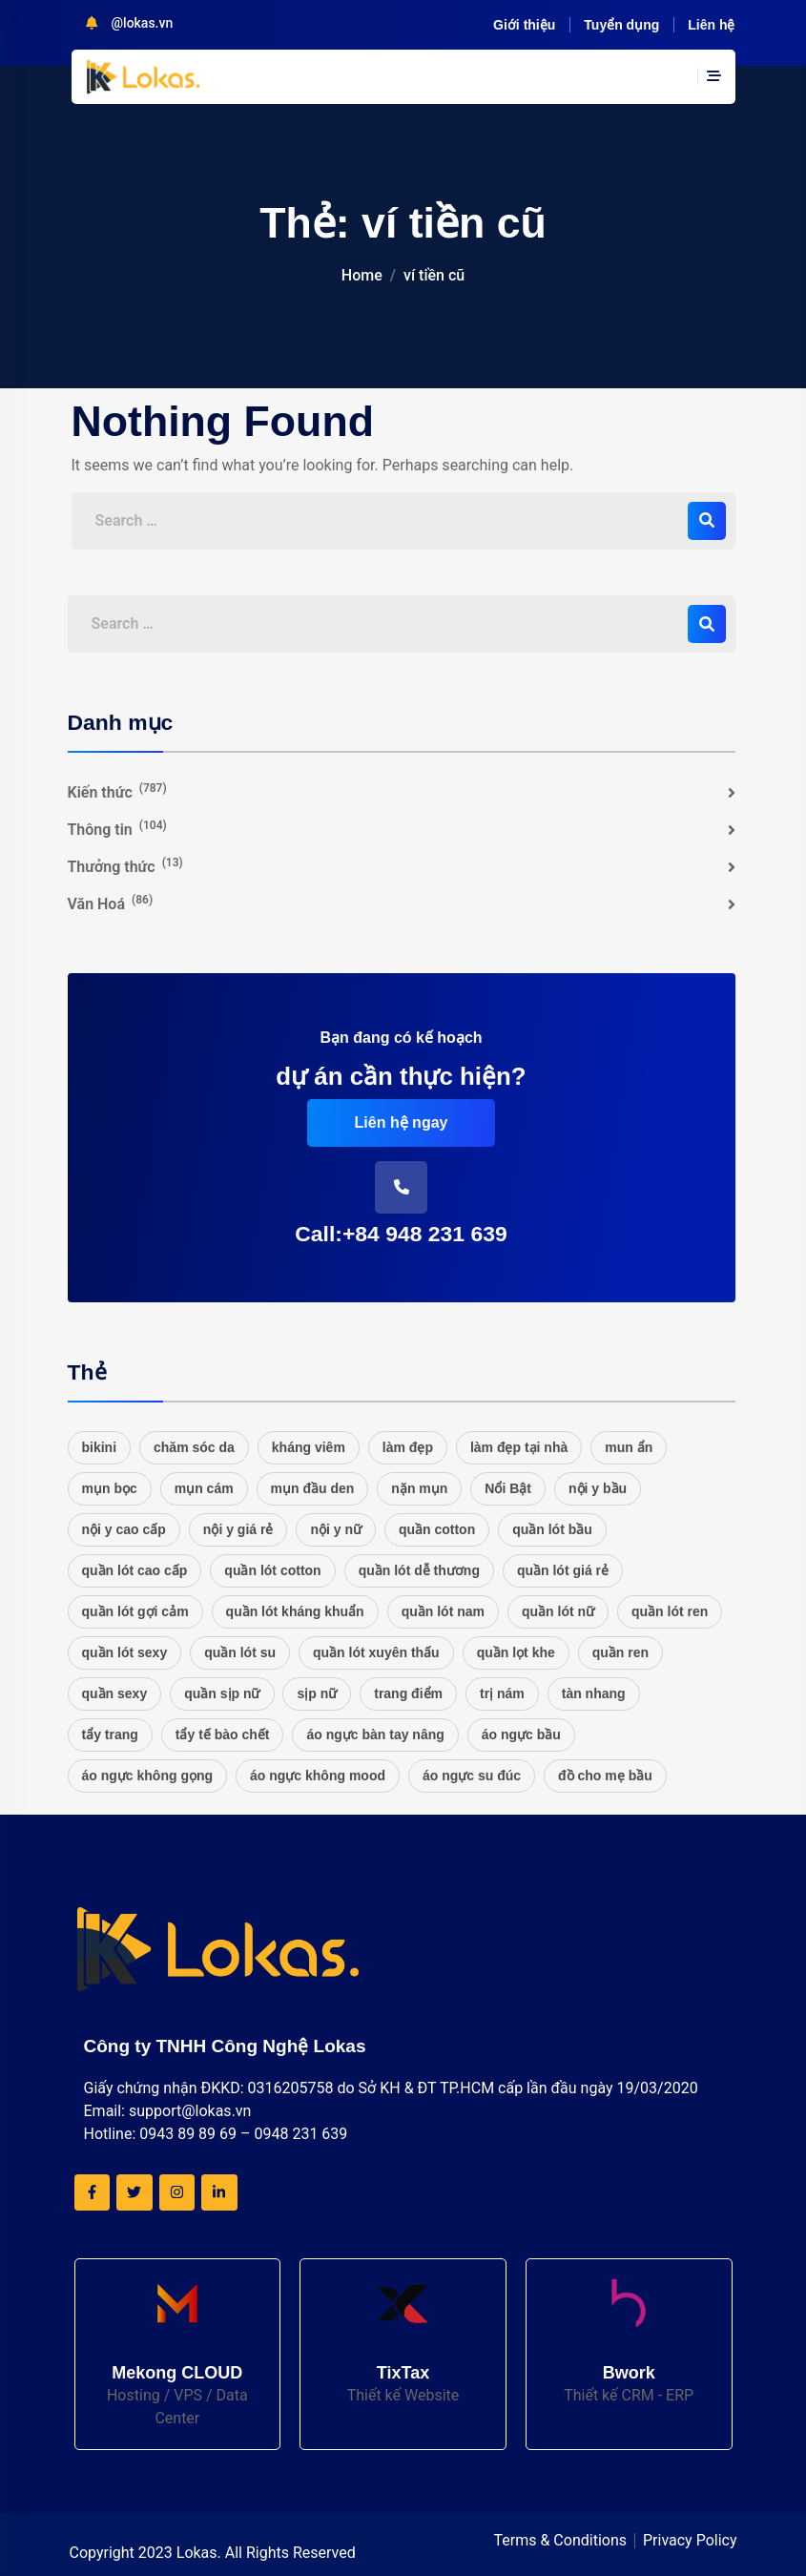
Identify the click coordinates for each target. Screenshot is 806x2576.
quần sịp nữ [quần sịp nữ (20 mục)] (221, 1693)
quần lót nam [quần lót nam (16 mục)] (443, 1611)
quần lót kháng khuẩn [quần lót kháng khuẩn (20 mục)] (295, 1611)
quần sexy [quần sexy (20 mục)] (115, 1693)
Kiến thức (117, 791)
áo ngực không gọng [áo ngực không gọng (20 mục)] (148, 1775)
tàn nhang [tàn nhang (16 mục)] (594, 1693)
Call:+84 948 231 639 (400, 1233)
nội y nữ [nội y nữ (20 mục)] (336, 1529)
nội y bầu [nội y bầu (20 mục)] (597, 1488)
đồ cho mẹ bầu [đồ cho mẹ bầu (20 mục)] (605, 1775)
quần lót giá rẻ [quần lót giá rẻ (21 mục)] (563, 1570)
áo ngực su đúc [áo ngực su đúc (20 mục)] (472, 1775)
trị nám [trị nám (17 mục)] (502, 1693)
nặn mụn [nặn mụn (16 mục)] (419, 1488)
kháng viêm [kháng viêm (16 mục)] (308, 1447)
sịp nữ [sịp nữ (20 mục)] (317, 1693)
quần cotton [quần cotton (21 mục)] (437, 1529)
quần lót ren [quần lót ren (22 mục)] (669, 1611)
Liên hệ (711, 24)
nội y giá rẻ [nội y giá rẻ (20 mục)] (238, 1529)
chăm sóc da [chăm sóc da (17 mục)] (194, 1447)
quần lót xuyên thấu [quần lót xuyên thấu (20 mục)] (376, 1652)
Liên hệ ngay (401, 1122)
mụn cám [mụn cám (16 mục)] (204, 1488)
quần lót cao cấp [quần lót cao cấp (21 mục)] (135, 1570)
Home (361, 275)
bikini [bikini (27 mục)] (99, 1447)
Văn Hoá (111, 903)
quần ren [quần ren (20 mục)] (620, 1652)
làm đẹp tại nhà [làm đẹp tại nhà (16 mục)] (519, 1447)
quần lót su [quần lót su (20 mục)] (240, 1652)
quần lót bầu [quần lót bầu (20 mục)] (552, 1529)
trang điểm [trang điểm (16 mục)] (408, 1693)
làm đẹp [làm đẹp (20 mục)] (407, 1447)
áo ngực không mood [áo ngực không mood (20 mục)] (317, 1775)
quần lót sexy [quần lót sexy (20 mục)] (125, 1652)
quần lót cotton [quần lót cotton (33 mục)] (272, 1570)
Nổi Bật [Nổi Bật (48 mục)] (508, 1488)
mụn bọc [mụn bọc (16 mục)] (109, 1488)
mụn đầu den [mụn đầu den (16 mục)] (313, 1488)
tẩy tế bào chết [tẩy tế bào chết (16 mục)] (223, 1734)
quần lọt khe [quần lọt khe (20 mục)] (516, 1652)
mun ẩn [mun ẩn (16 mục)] (628, 1447)
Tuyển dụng (621, 24)
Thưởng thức (125, 866)
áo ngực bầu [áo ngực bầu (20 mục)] (521, 1734)
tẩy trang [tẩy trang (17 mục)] (110, 1734)
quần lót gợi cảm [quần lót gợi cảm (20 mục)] (135, 1611)
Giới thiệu (524, 24)
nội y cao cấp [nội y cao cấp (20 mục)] (124, 1529)
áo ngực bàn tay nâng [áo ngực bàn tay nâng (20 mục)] (375, 1734)
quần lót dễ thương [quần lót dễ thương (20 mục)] (419, 1570)
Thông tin (117, 829)
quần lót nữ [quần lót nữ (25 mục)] (558, 1611)
